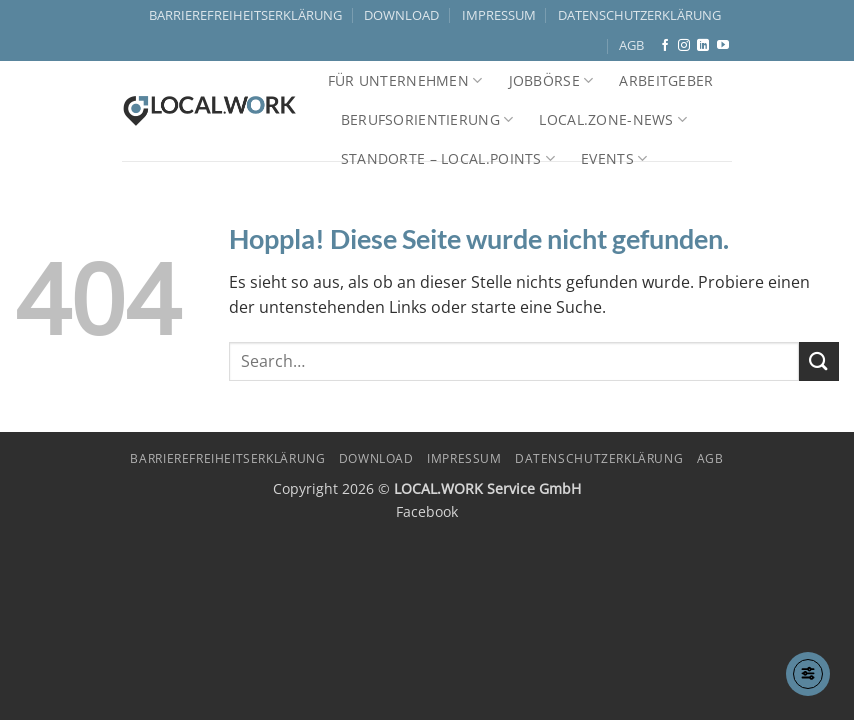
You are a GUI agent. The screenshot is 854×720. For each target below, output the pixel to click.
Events (614, 159)
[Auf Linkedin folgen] (703, 46)
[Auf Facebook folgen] (665, 46)
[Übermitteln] (819, 361)
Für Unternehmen (405, 81)
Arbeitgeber (666, 80)
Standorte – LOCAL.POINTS (448, 159)
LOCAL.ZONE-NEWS (613, 120)
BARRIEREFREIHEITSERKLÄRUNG (245, 15)
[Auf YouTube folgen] (723, 46)
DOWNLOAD (401, 15)
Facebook (427, 511)
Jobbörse (551, 81)
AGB (631, 45)
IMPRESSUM (499, 15)
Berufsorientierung (427, 120)
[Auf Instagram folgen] (684, 46)
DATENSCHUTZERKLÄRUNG (639, 15)
